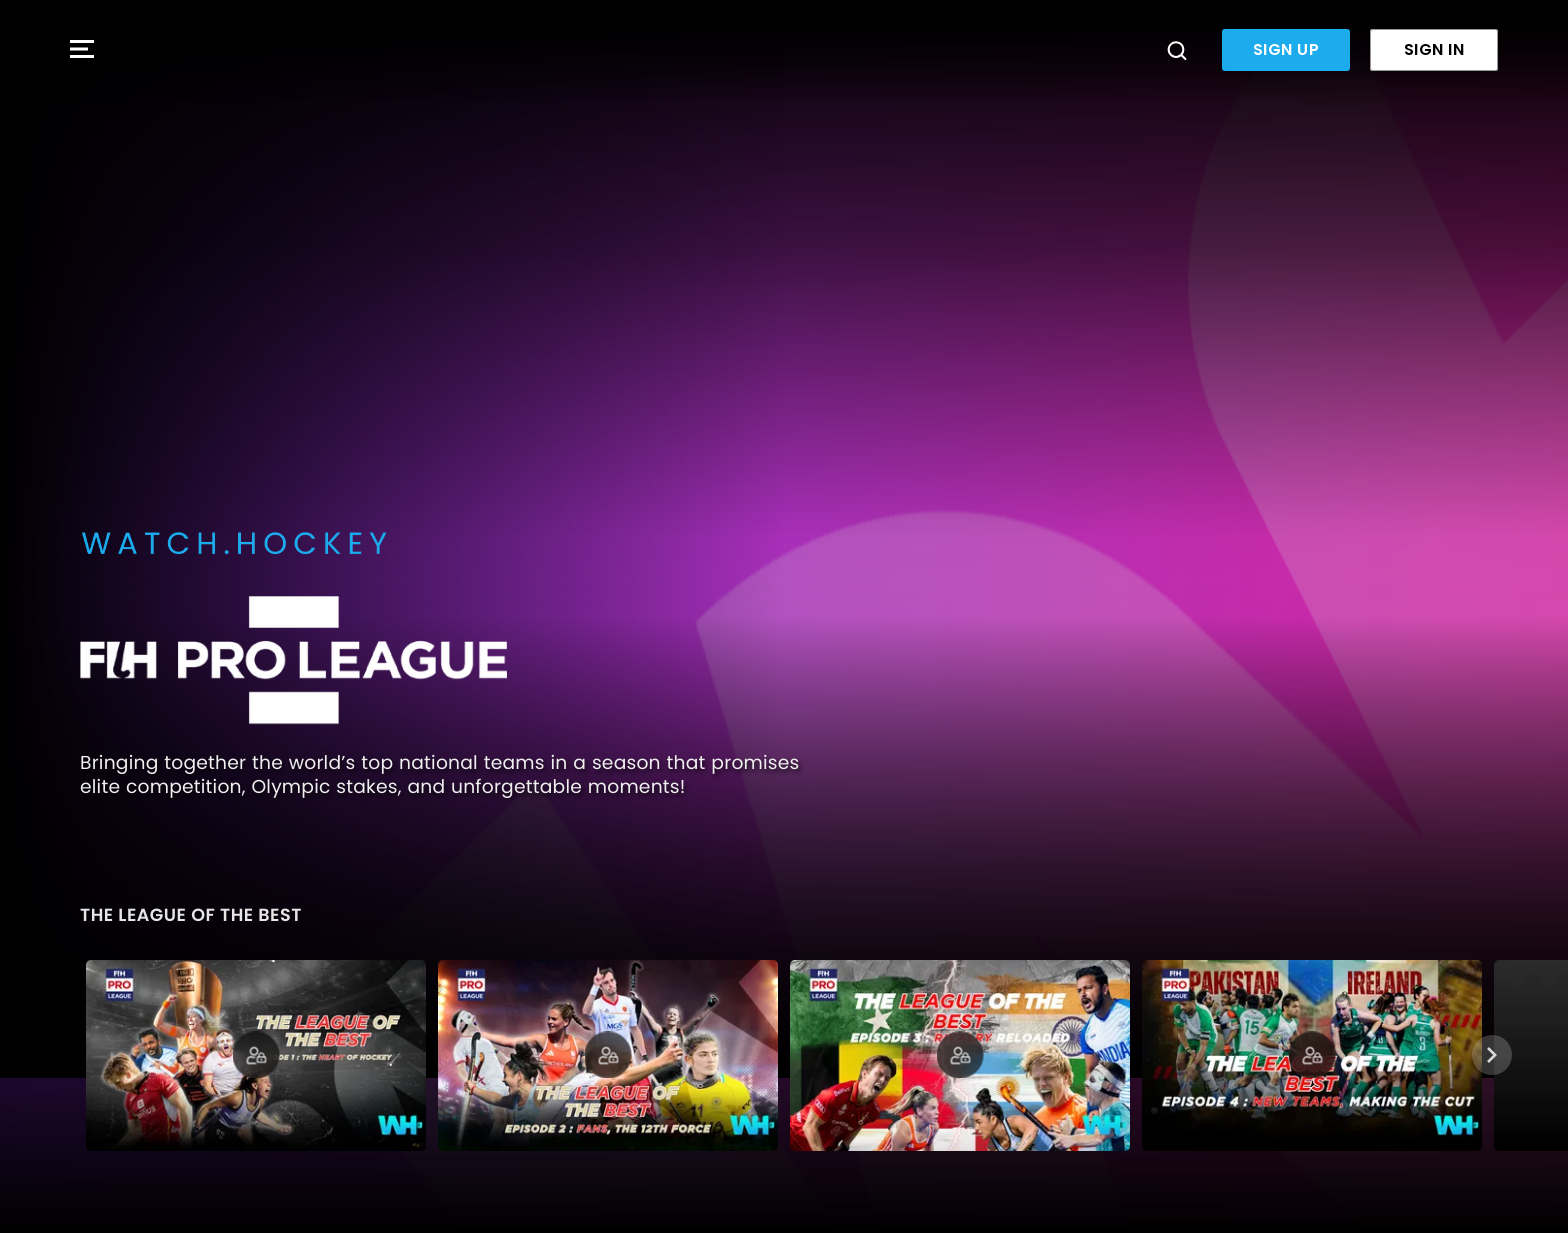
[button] (82, 50)
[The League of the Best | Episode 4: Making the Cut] (1312, 1055)
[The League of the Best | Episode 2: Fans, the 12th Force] (608, 1055)
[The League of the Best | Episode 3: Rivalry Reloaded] (960, 1055)
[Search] (1177, 50)
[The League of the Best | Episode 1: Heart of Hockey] (256, 1055)
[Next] (1492, 1055)
